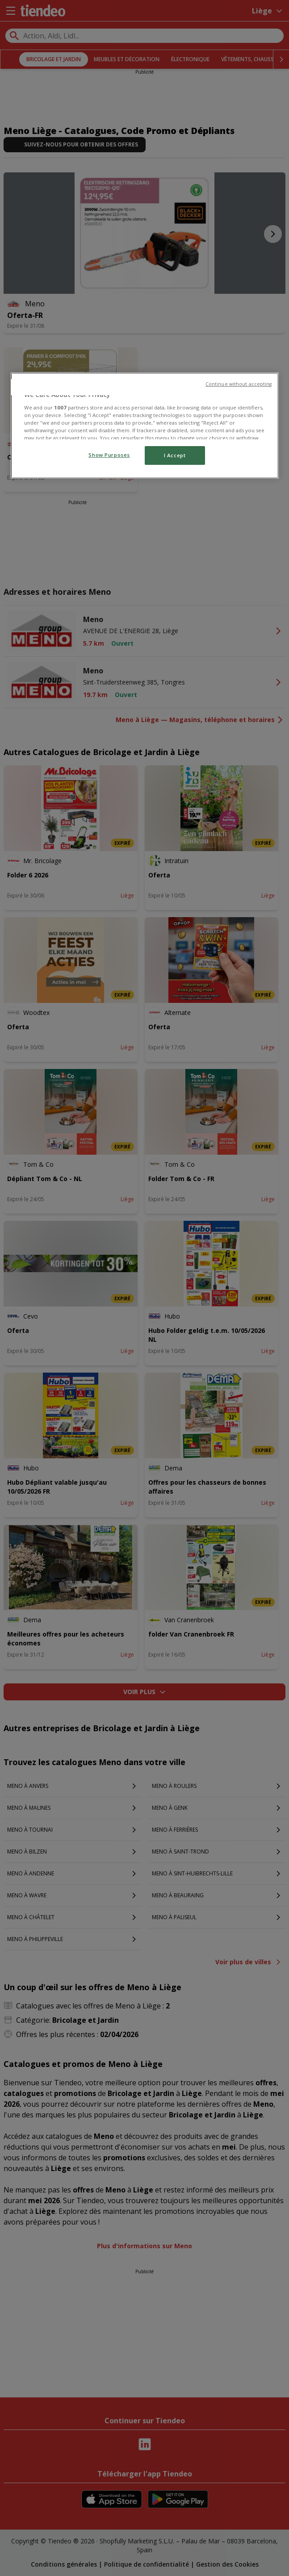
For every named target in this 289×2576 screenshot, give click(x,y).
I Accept (175, 455)
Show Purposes (109, 454)
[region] (145, 425)
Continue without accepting (238, 384)
